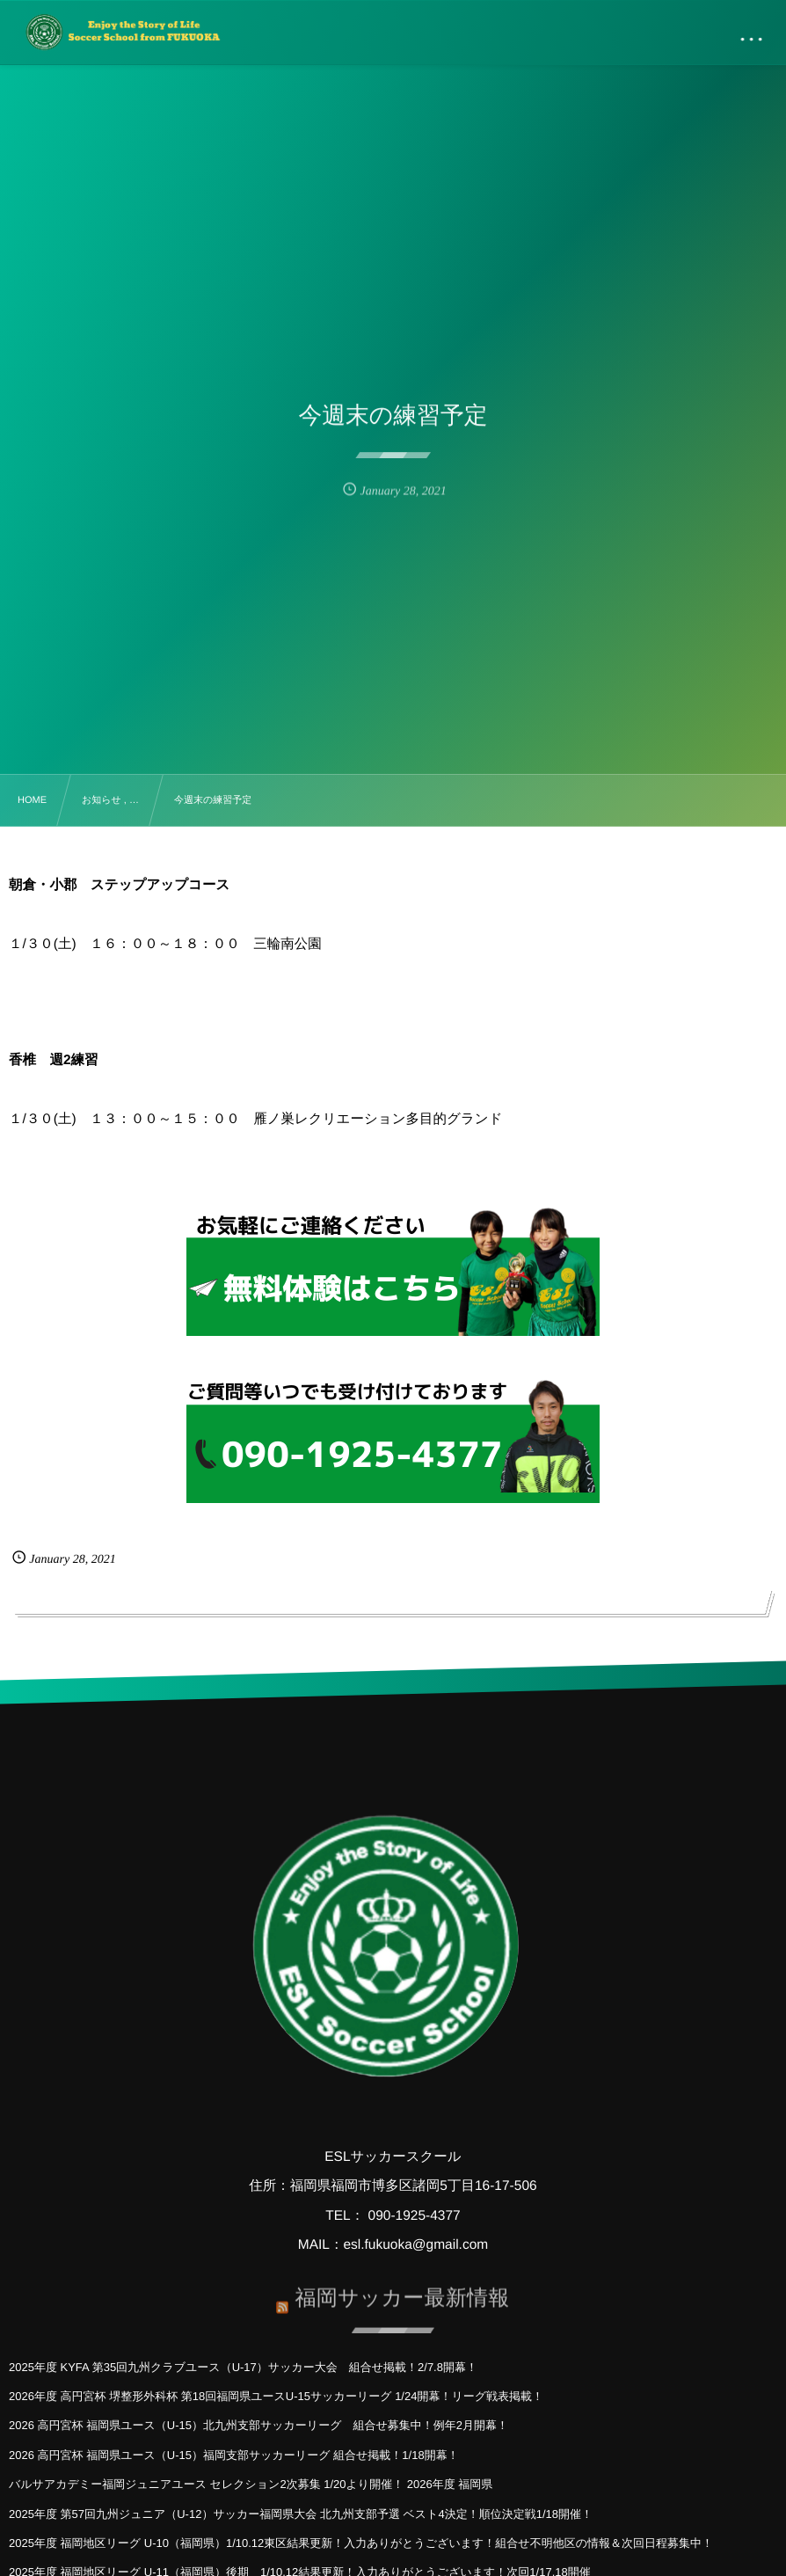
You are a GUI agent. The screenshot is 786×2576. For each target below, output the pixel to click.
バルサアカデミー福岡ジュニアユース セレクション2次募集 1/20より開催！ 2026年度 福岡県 (250, 2484)
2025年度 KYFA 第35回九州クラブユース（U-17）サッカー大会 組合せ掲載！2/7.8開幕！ (243, 2367)
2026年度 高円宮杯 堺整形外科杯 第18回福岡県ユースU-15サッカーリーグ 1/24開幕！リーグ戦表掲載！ (276, 2396)
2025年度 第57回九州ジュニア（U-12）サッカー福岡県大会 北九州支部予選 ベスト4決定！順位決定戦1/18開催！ (301, 2514)
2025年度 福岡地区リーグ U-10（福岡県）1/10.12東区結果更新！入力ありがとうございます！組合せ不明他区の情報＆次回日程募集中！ (361, 2543)
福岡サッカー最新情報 (402, 2291)
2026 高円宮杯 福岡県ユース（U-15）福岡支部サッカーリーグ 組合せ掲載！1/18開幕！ (234, 2455)
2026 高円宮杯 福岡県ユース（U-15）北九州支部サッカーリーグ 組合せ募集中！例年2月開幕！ (258, 2425)
